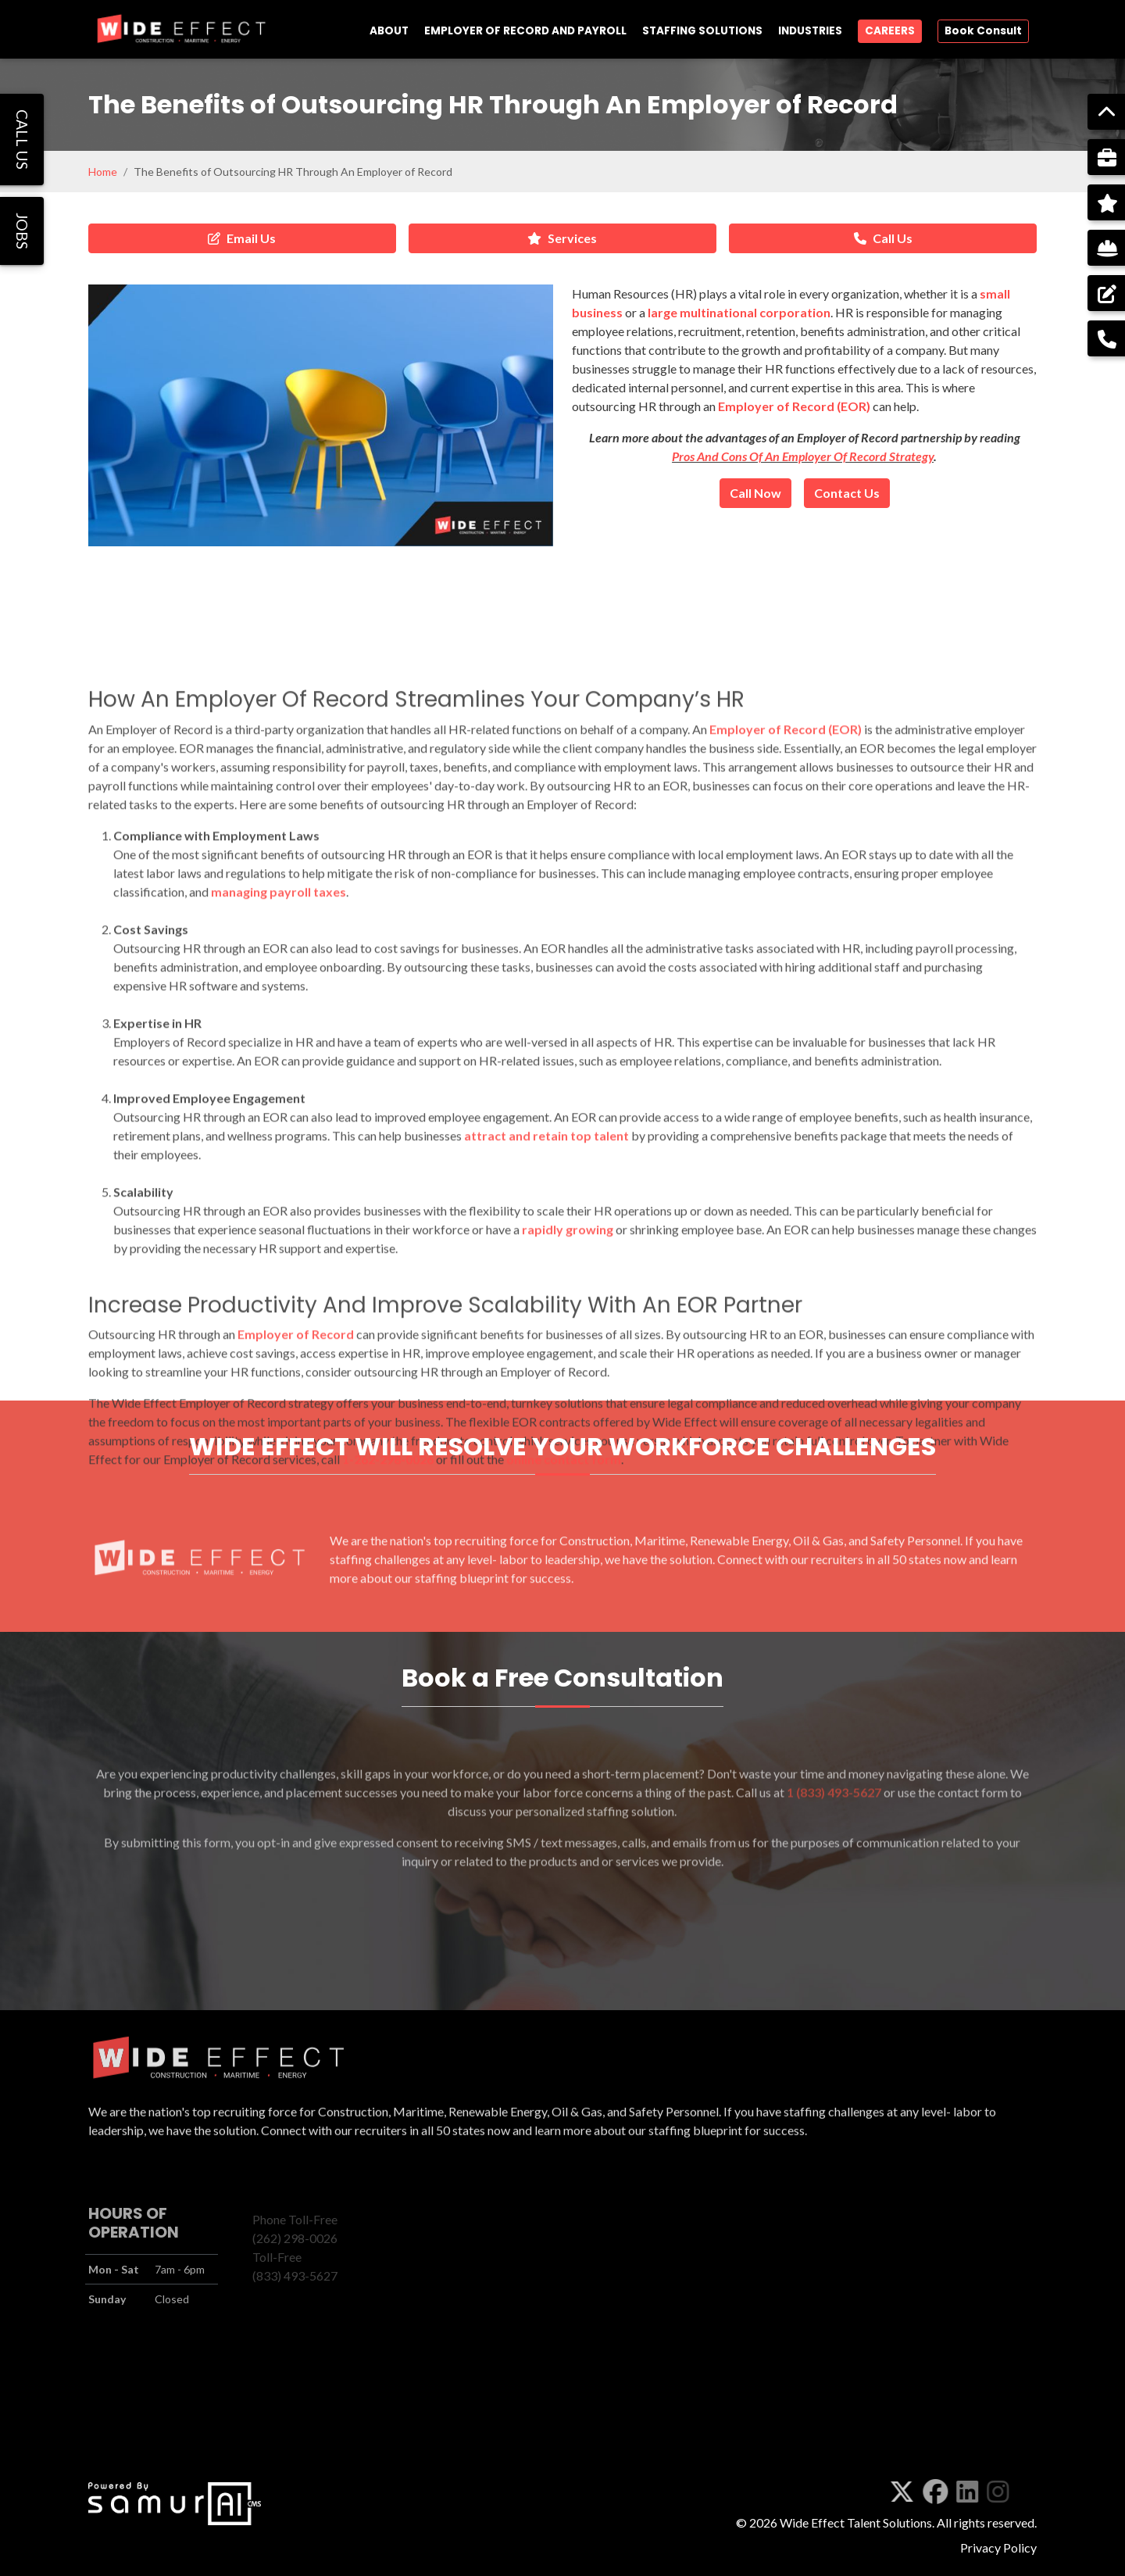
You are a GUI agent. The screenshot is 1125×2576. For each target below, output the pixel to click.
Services (562, 238)
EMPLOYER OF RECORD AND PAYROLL (525, 30)
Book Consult (983, 30)
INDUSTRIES (810, 30)
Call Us (883, 238)
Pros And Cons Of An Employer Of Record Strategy (803, 456)
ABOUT (389, 30)
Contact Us (847, 492)
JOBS (22, 231)
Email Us (242, 238)
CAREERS (890, 30)
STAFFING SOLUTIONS (702, 30)
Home (102, 171)
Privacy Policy (998, 2547)
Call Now (755, 492)
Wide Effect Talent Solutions (856, 2522)
